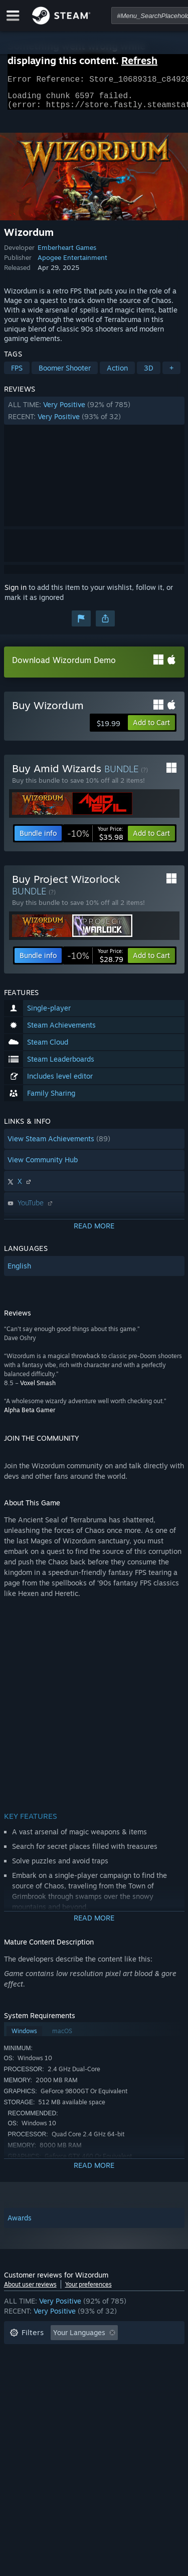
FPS (17, 374)
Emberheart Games (67, 253)
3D (148, 374)
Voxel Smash (38, 1389)
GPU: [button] (133, 2384)
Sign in (16, 593)
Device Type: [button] (31, 2399)
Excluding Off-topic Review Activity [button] (67, 2354)
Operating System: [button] (40, 2384)
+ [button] (171, 374)
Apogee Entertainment (72, 263)
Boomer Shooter (65, 374)
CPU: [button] (98, 2384)
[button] (94, 417)
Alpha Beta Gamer (29, 1416)
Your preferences (88, 2290)
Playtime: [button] (25, 2369)
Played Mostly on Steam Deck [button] (108, 2369)
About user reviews (30, 2290)
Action (117, 374)
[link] (95, 839)
